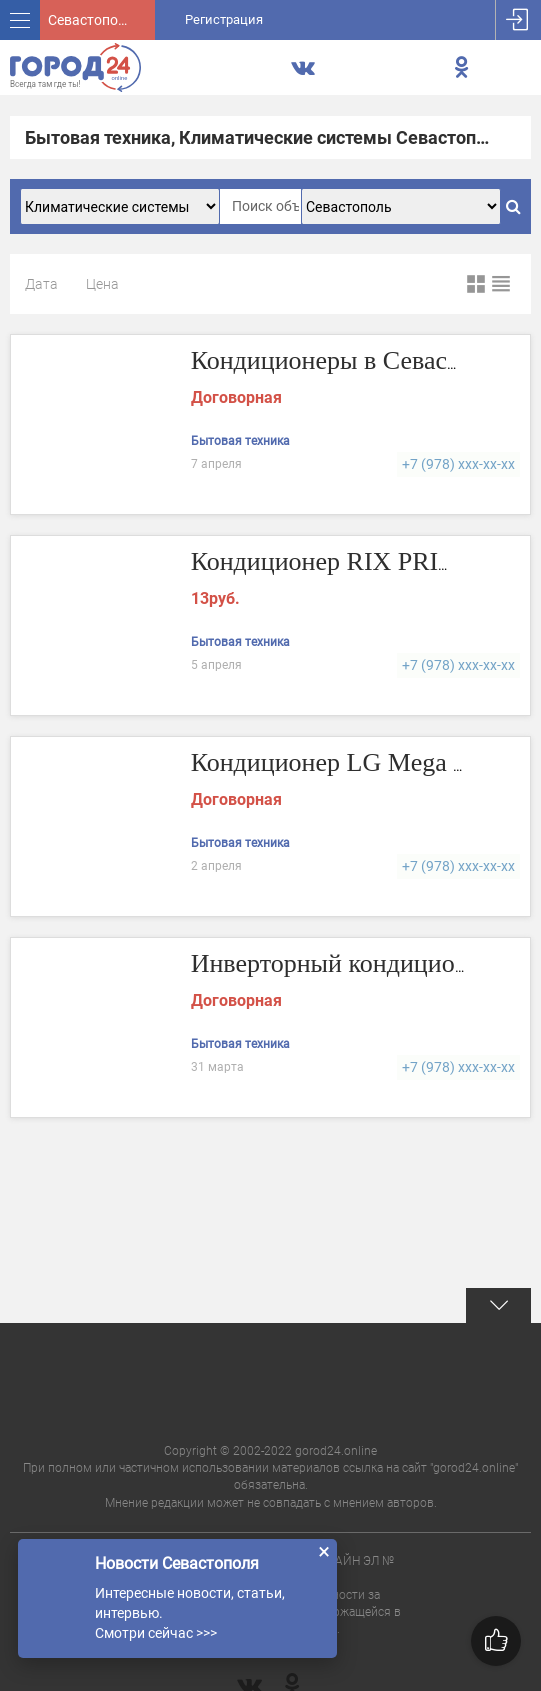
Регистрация (224, 19)
